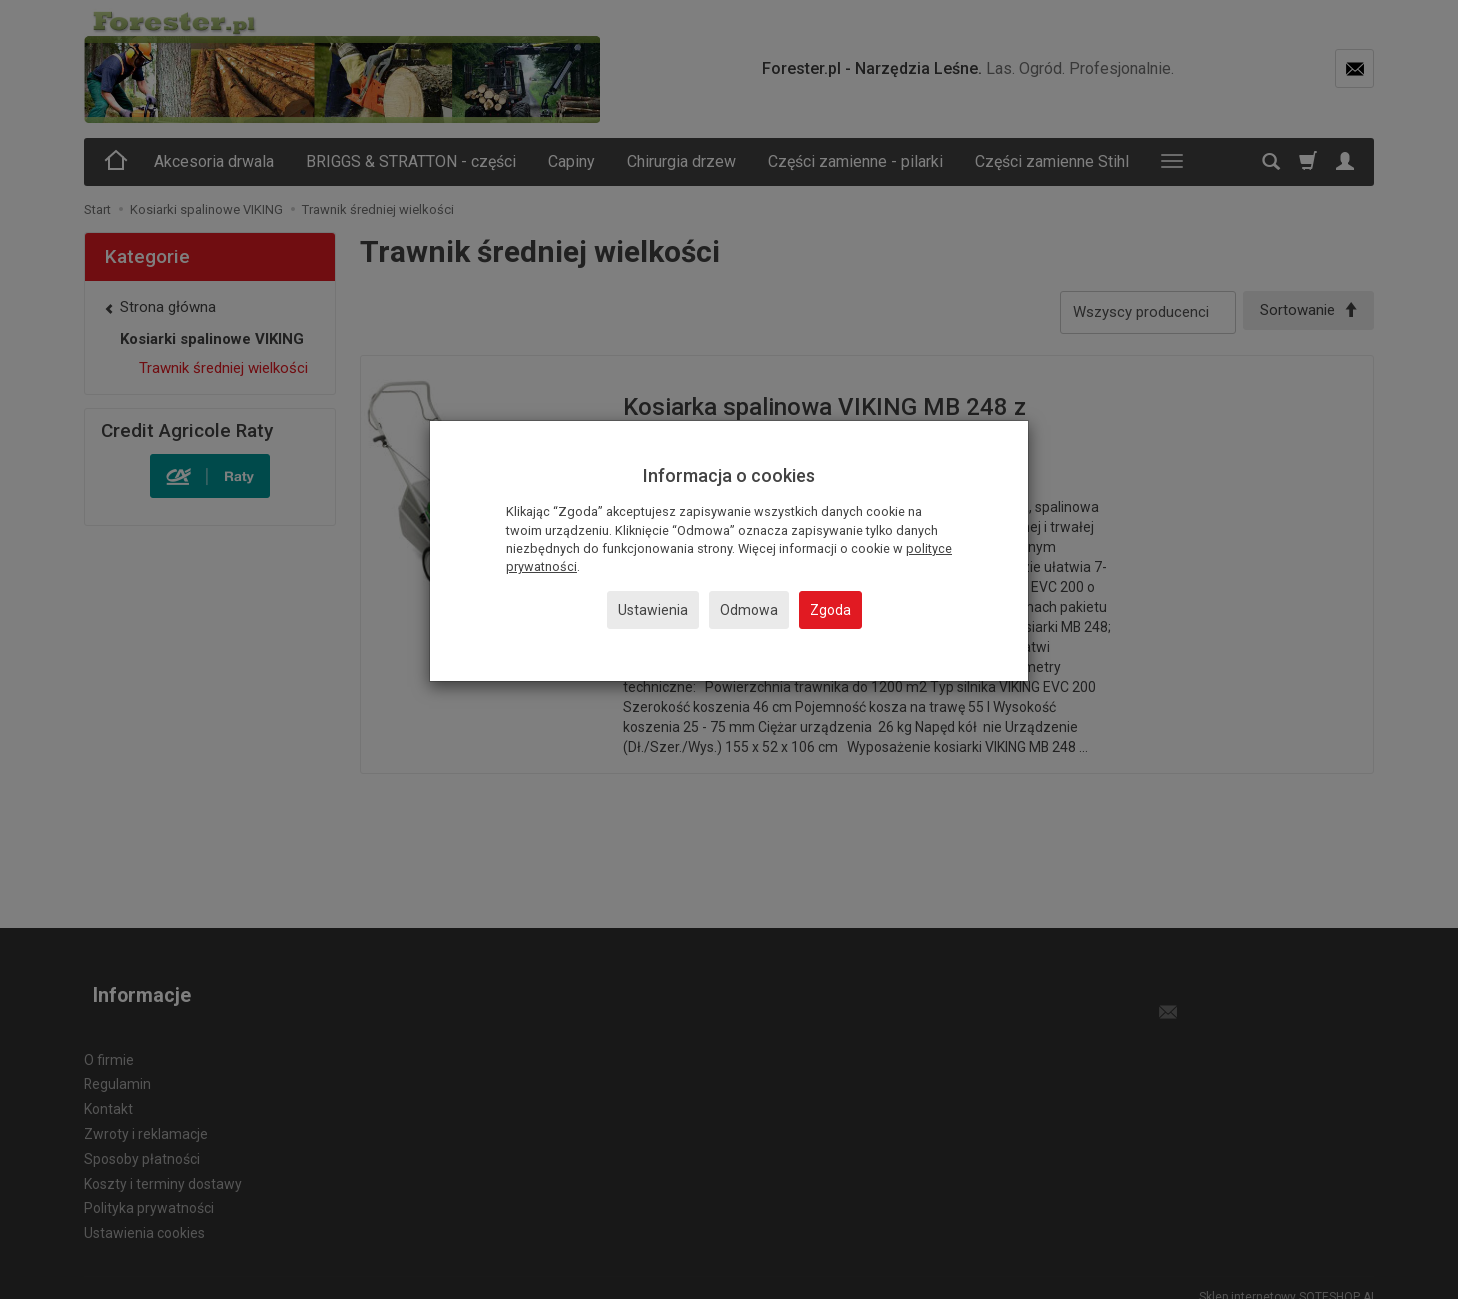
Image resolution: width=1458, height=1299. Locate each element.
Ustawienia (653, 610)
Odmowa (749, 610)
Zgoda (830, 610)
